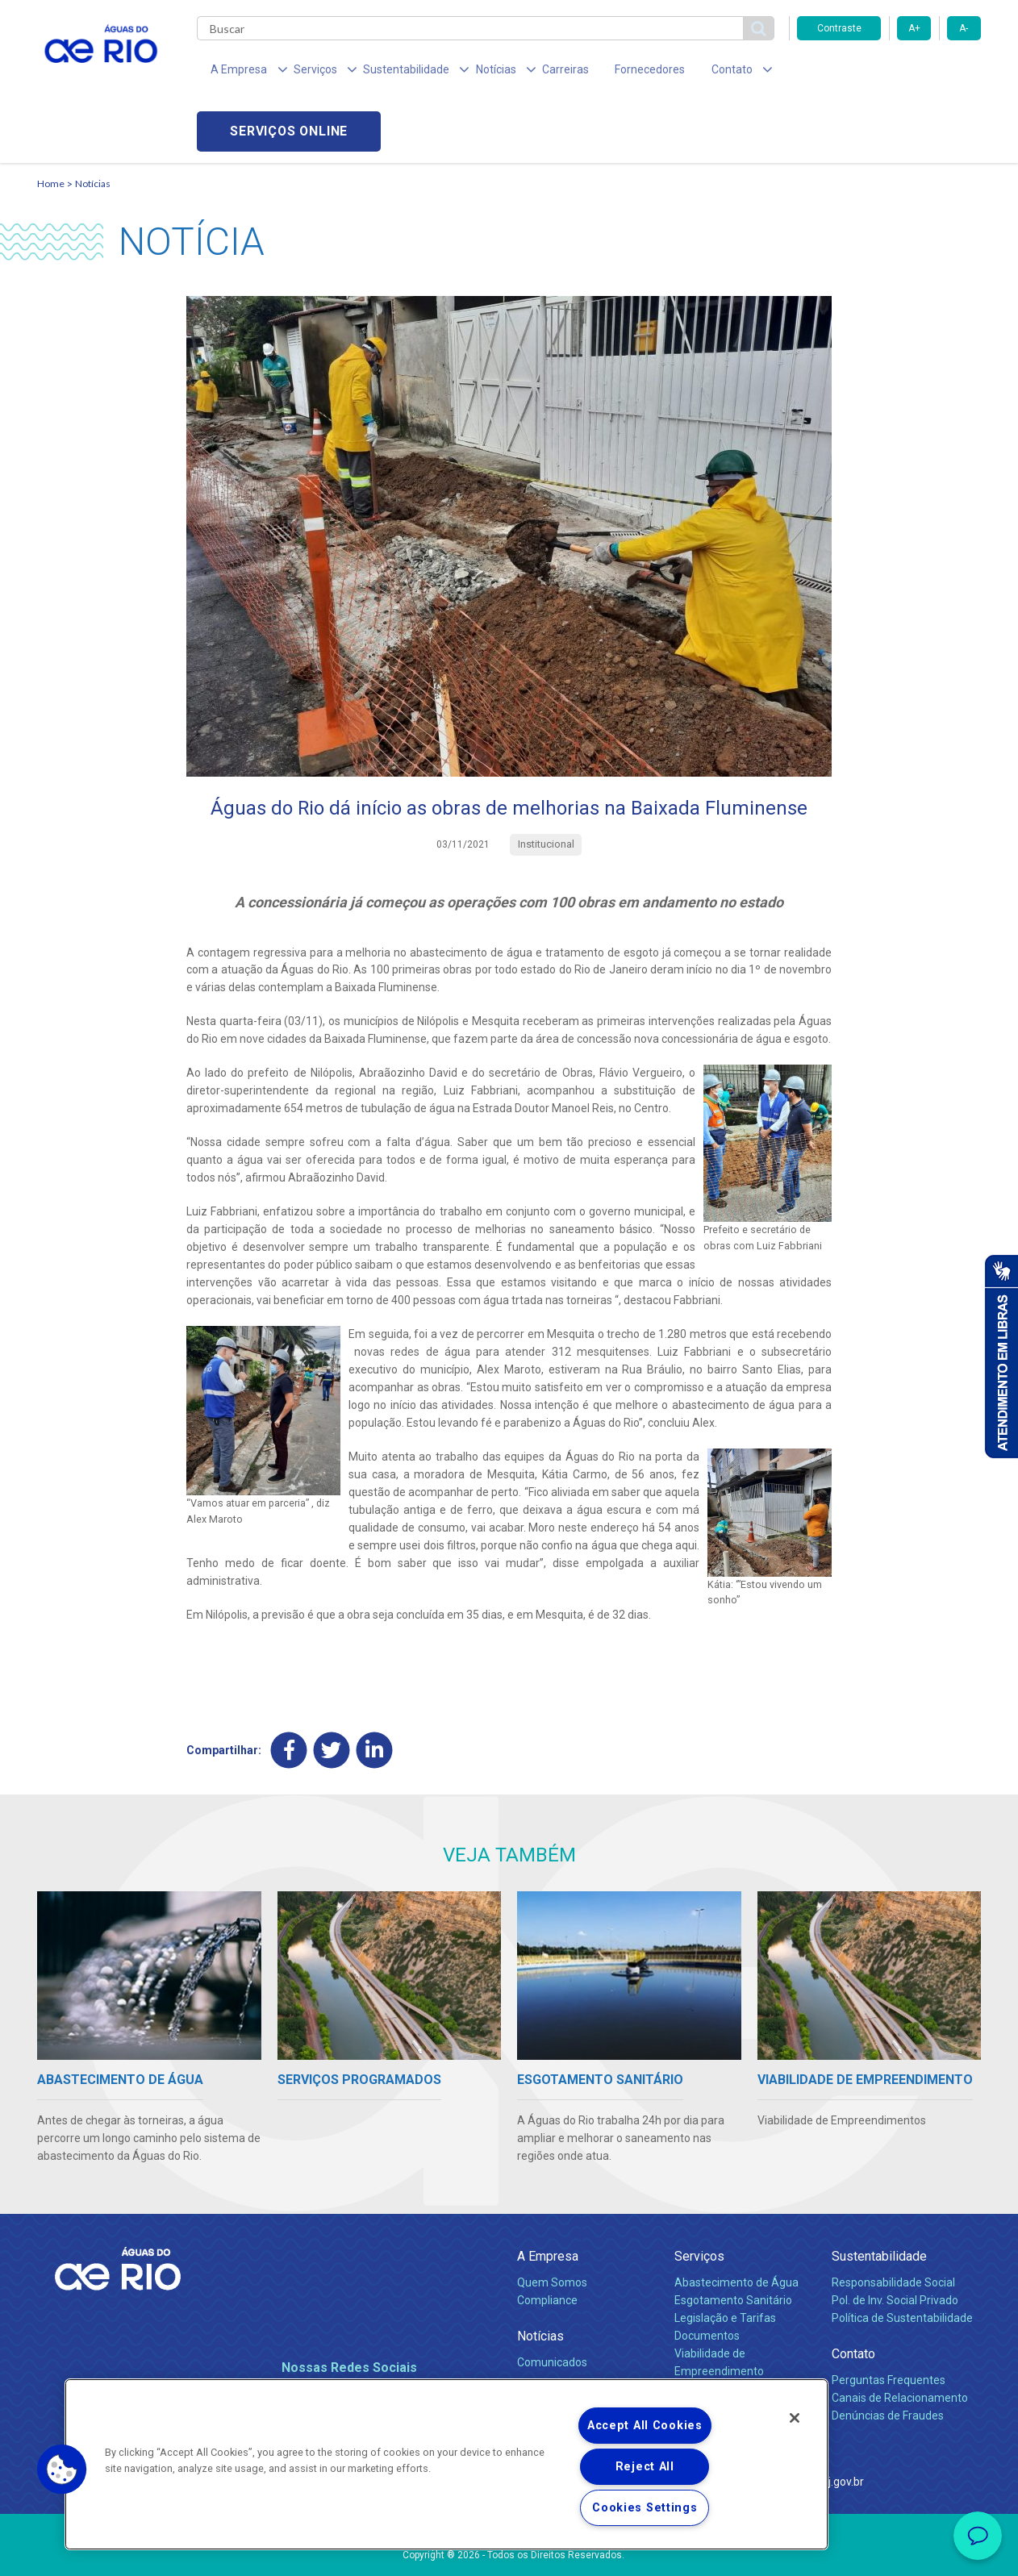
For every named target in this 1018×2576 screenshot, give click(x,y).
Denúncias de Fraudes (888, 2356)
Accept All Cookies (645, 2425)
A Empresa (547, 2197)
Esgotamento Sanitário (733, 2241)
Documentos (707, 2276)
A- (963, 28)
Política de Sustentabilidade (902, 2259)
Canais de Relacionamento (900, 2338)
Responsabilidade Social (893, 2223)
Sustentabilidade (879, 2197)
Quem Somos (552, 2223)
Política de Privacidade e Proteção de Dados (509, 2551)
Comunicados (552, 2303)
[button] (62, 2469)
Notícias (93, 125)
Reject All (644, 2467)
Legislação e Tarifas (725, 2259)
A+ (914, 28)
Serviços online (889, 73)
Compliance (547, 2241)
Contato (853, 2295)
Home (51, 125)
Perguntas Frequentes (888, 2321)
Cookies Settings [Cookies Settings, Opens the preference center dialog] (645, 2508)
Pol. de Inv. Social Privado (895, 2241)
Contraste (839, 28)
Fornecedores (604, 72)
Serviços (699, 2197)
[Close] (794, 2418)
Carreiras (527, 72)
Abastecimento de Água (736, 2223)
